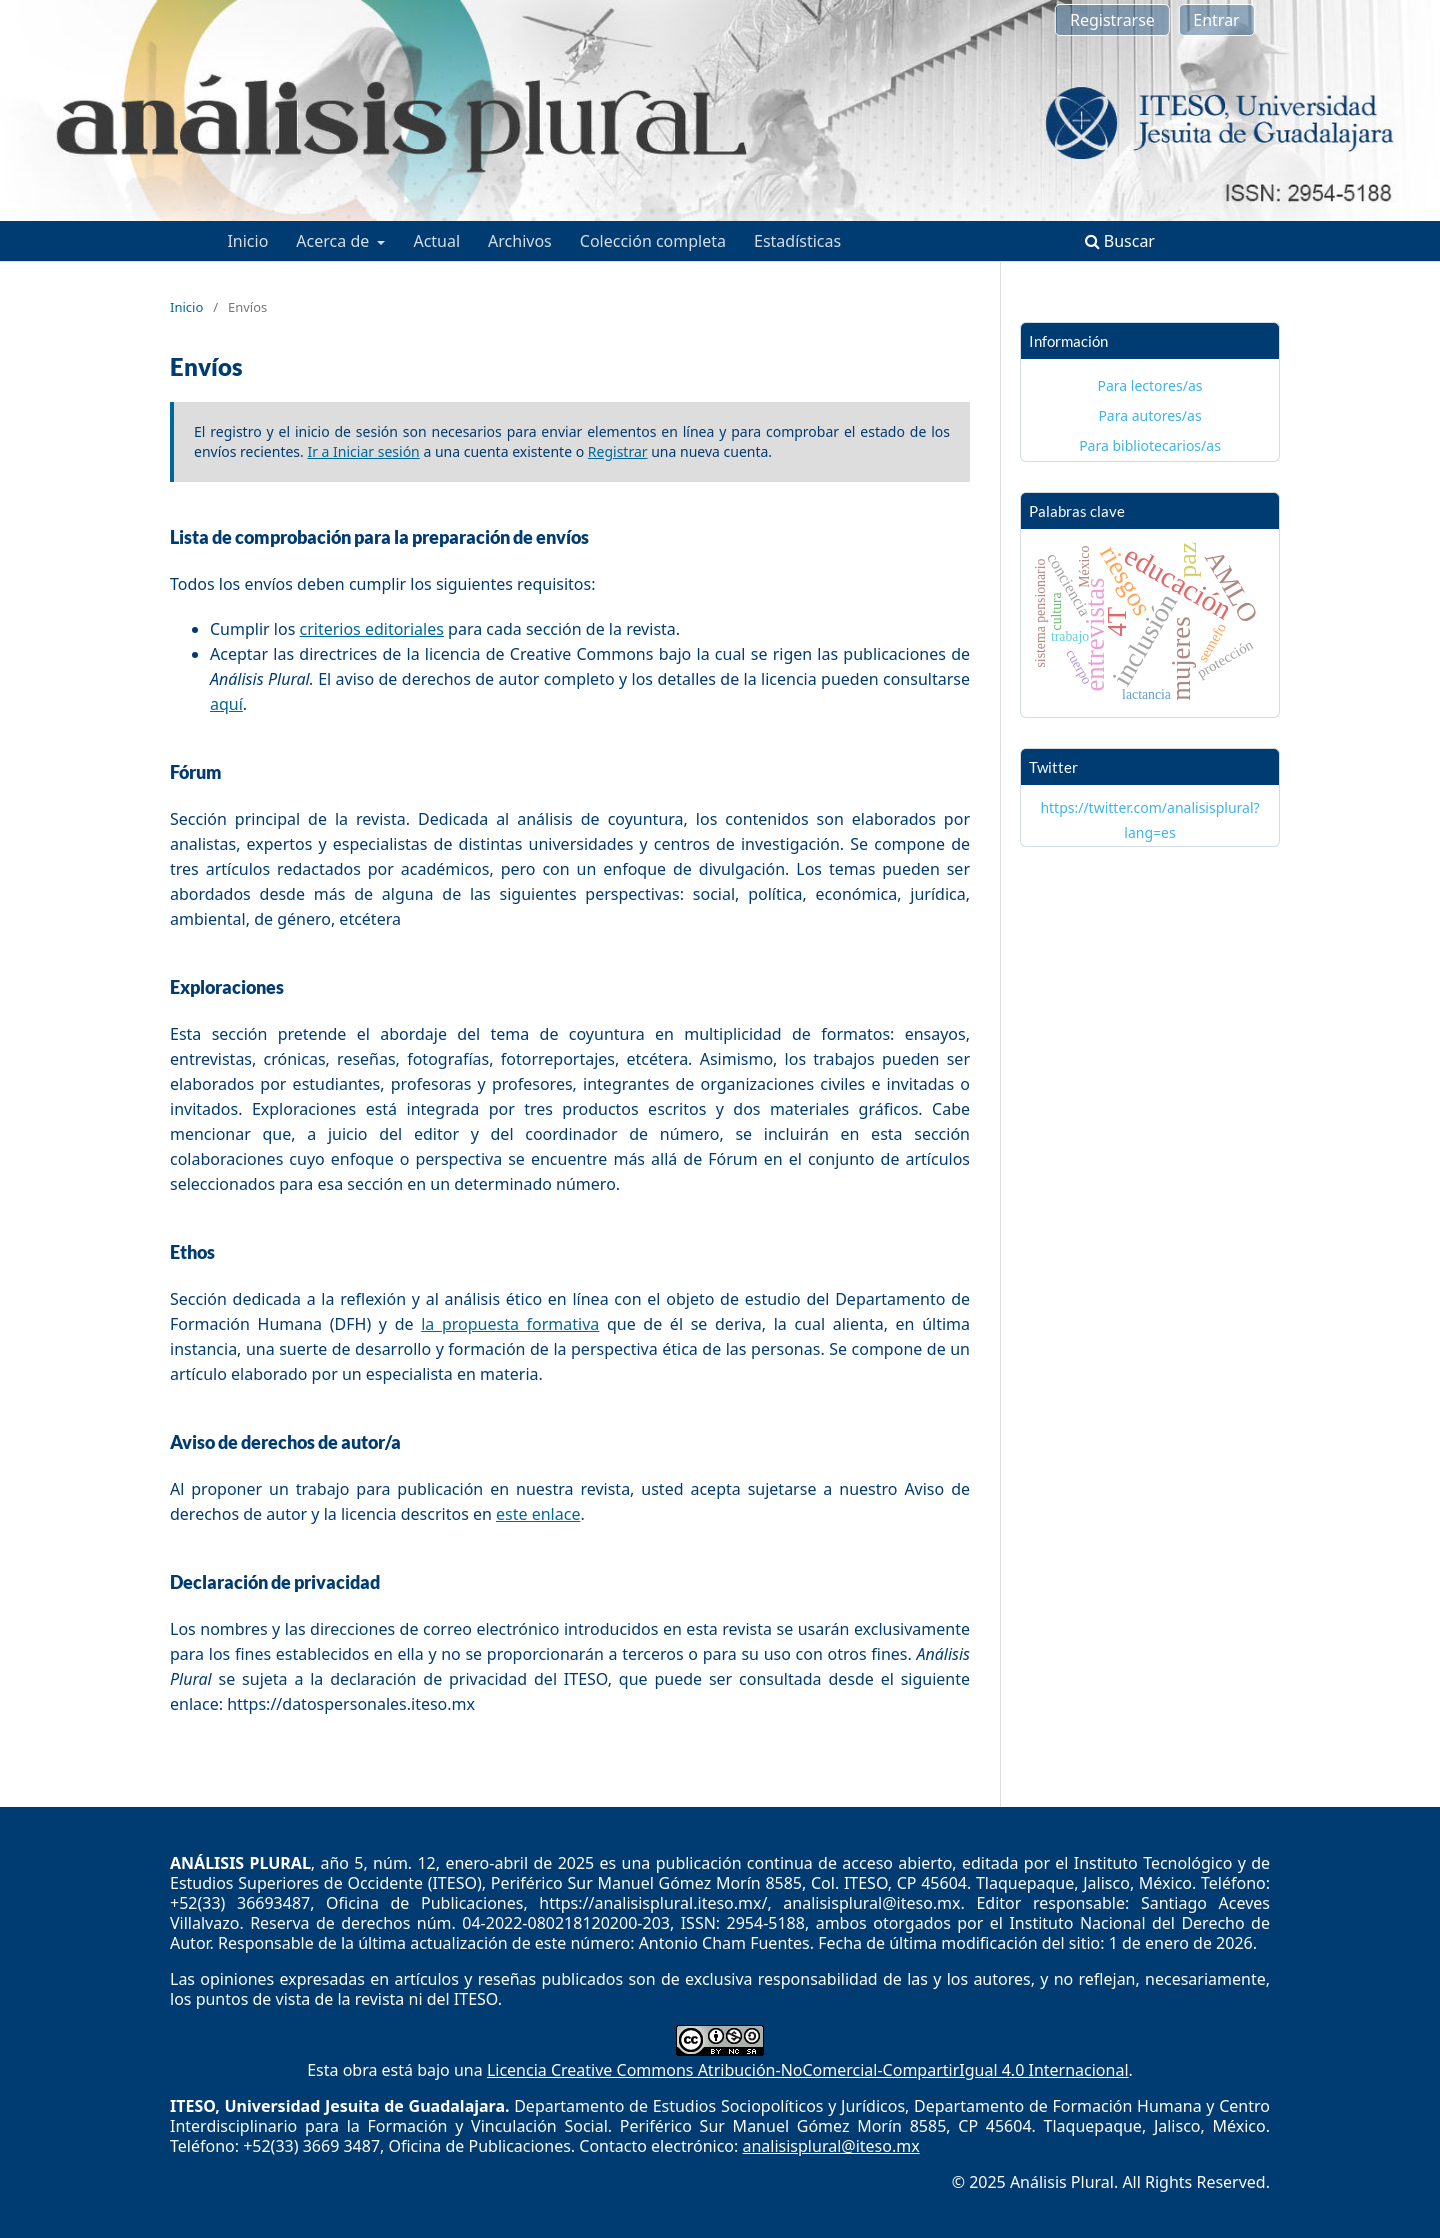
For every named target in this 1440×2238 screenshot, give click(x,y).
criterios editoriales (371, 629)
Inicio (247, 241)
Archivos (520, 241)
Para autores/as (1149, 415)
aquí (226, 704)
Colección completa (653, 241)
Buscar (1120, 241)
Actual (436, 241)
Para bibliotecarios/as (1150, 445)
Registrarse (1112, 20)
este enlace (538, 1514)
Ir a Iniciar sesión (363, 451)
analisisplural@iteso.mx (830, 2146)
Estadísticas (797, 241)
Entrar (1216, 20)
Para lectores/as (1150, 385)
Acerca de (334, 241)
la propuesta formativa (510, 1324)
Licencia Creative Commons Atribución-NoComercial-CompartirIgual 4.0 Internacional (808, 2070)
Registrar (618, 451)
